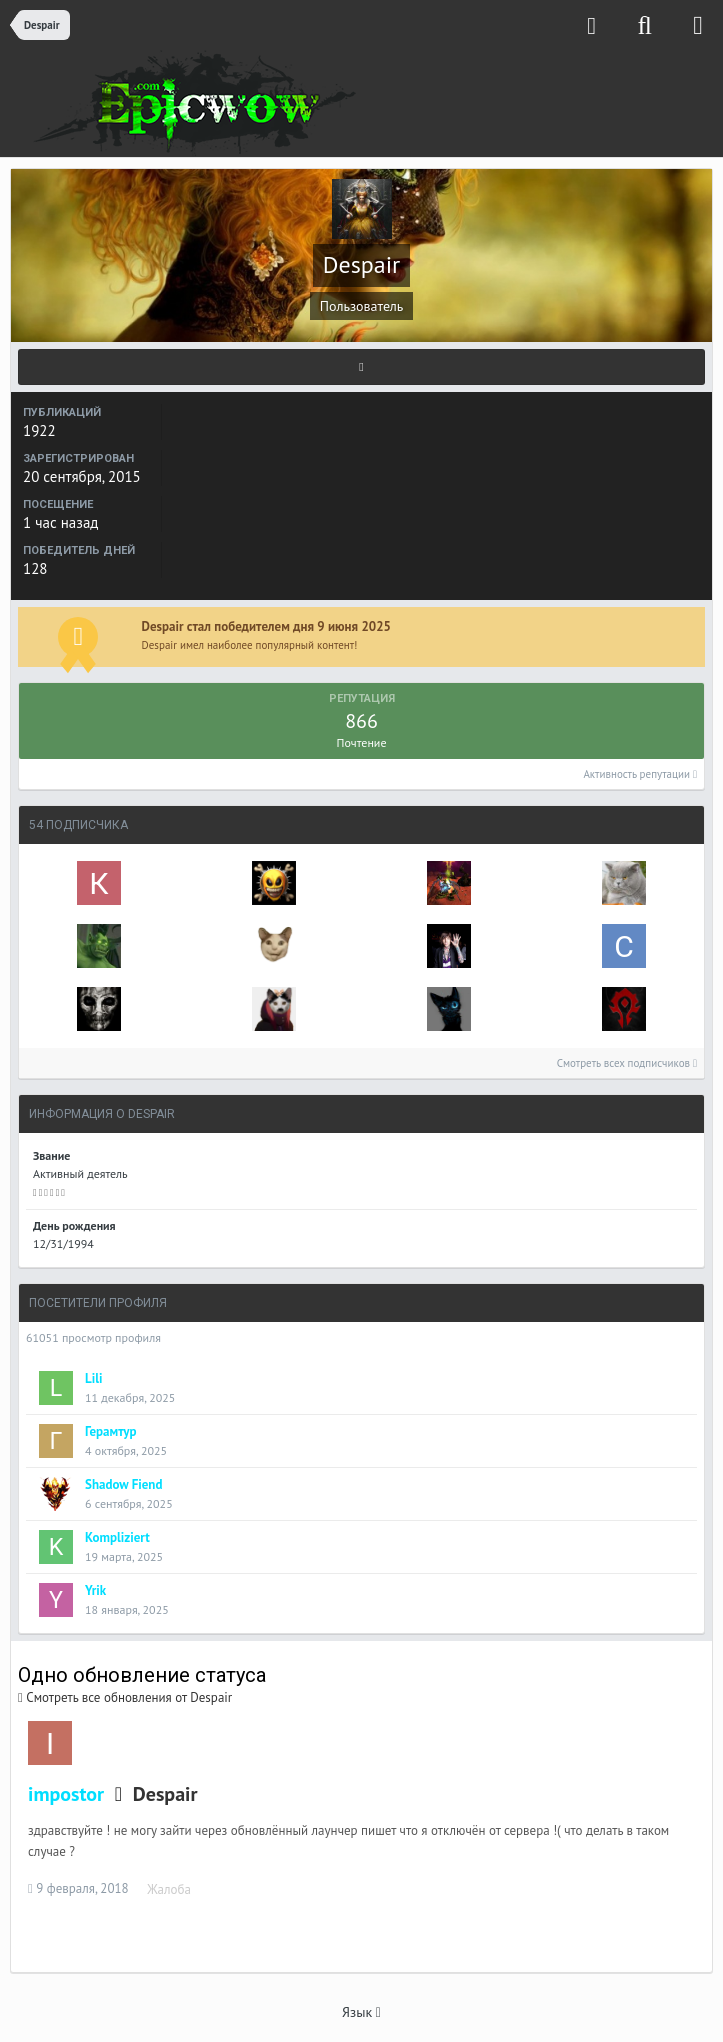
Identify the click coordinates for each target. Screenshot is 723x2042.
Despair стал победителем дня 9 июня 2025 (266, 626)
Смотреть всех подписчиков (627, 1063)
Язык (361, 2012)
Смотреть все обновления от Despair (125, 1697)
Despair (165, 1794)
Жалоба (169, 1889)
